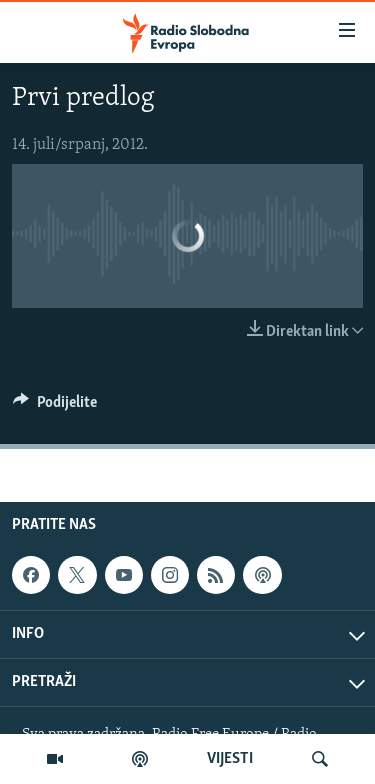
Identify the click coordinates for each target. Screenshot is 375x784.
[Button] (55, 407)
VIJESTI (230, 759)
